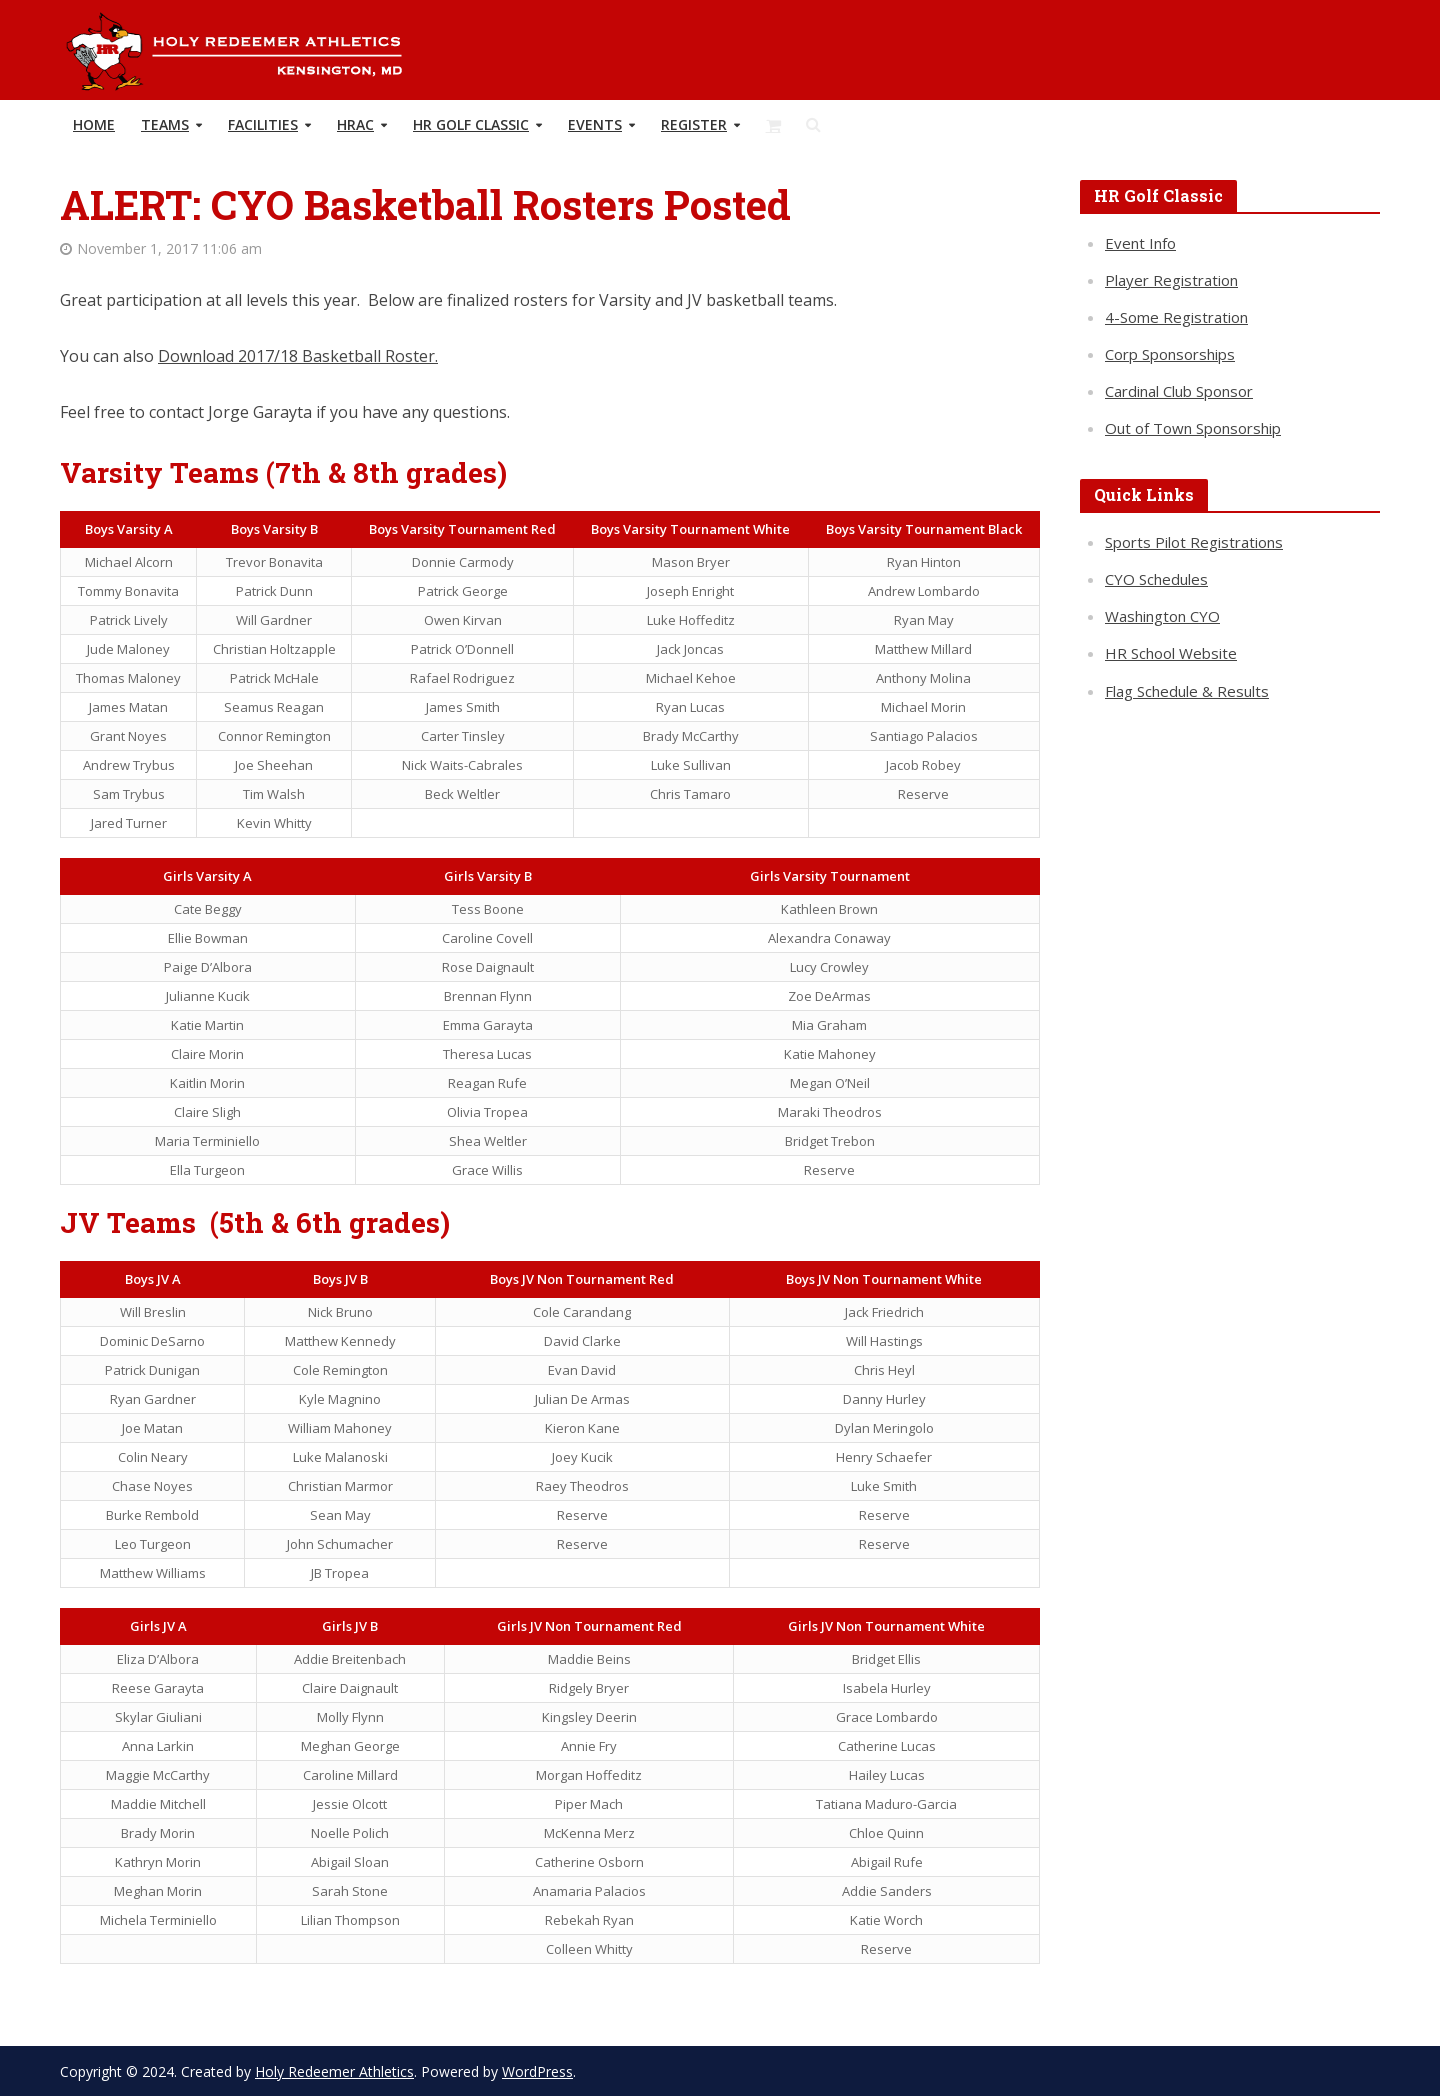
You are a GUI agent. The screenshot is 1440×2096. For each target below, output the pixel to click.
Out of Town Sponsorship (1193, 428)
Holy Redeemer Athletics (334, 2071)
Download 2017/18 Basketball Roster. (298, 356)
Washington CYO (1162, 616)
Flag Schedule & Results (1187, 691)
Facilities (263, 124)
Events (595, 124)
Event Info (1140, 243)
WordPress (537, 2071)
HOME (94, 124)
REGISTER (694, 124)
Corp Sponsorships (1170, 354)
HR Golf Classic (471, 124)
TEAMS (165, 124)
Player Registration (1171, 280)
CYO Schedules (1156, 579)
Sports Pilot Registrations (1194, 542)
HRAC (355, 124)
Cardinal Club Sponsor (1179, 391)
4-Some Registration (1176, 317)
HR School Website (1171, 653)
